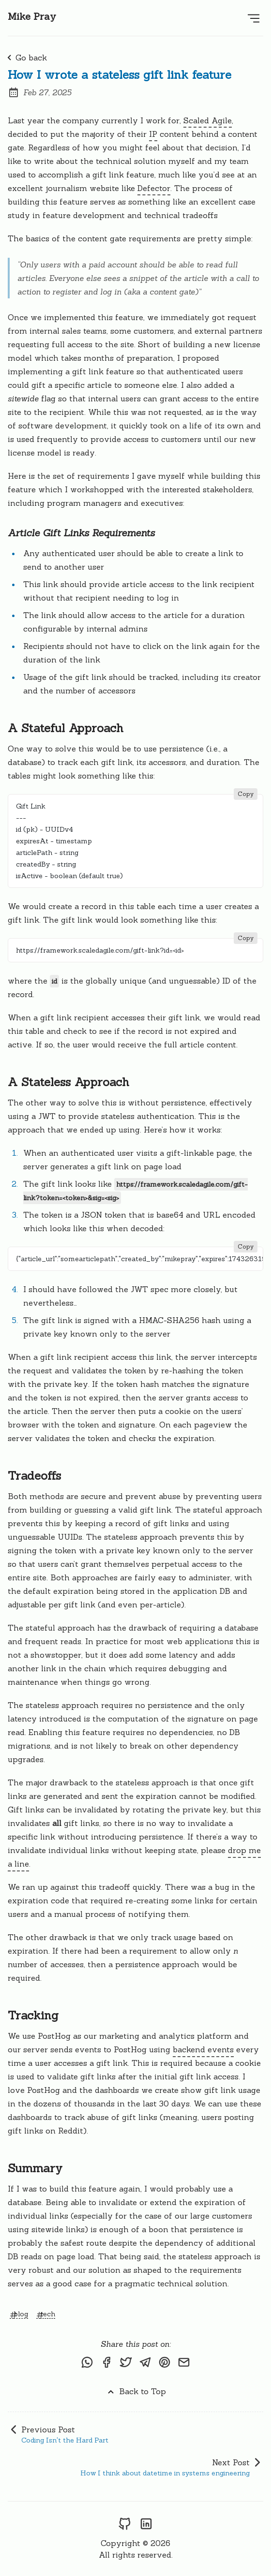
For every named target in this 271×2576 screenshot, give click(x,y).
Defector (153, 188)
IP (153, 134)
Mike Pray (32, 16)
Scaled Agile (207, 120)
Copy (246, 793)
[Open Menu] (253, 18)
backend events (203, 2049)
